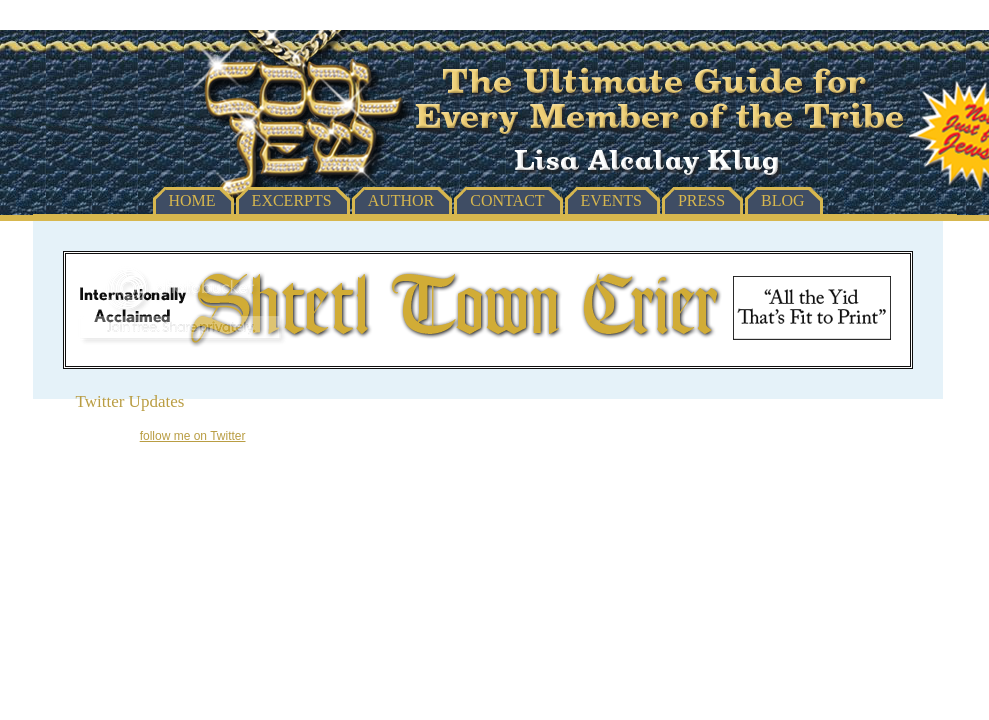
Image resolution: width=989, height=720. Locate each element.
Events (611, 200)
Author (401, 200)
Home (192, 200)
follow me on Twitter (193, 436)
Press (701, 200)
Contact (507, 200)
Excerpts (292, 200)
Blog (783, 200)
